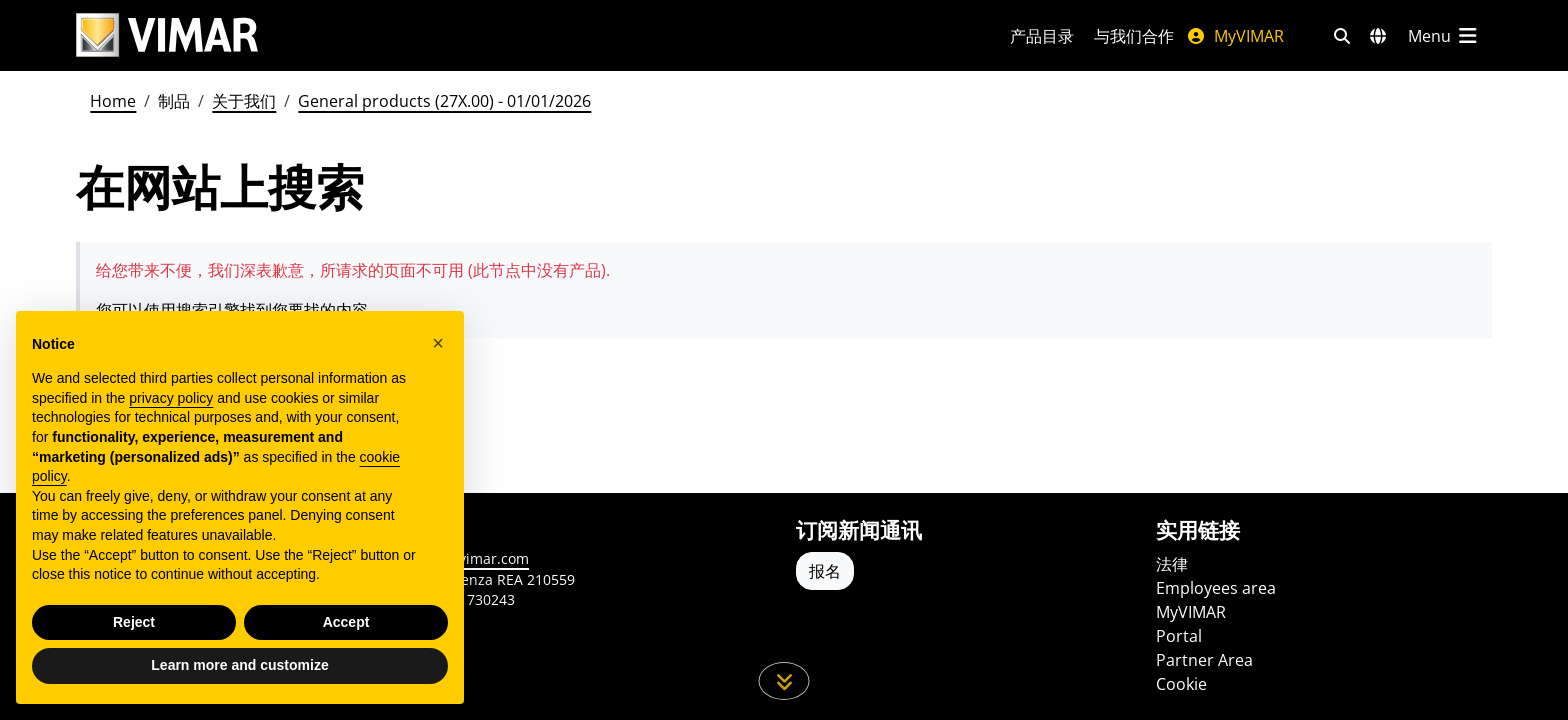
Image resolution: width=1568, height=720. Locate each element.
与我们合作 (1134, 36)
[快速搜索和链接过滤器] (1342, 36)
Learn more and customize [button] (239, 665)
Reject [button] (134, 622)
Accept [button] (346, 622)
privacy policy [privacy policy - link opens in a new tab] (171, 398)
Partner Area (1204, 660)
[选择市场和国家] (1378, 36)
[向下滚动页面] (784, 681)
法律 (1172, 564)
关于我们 (244, 101)
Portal (1179, 636)
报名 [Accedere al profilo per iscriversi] (825, 571)
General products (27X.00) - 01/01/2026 (444, 101)
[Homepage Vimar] (167, 35)
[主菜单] (1444, 36)
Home (113, 101)
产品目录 (1042, 36)
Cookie (1181, 684)
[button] (438, 343)
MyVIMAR (1235, 36)
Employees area (1216, 588)
